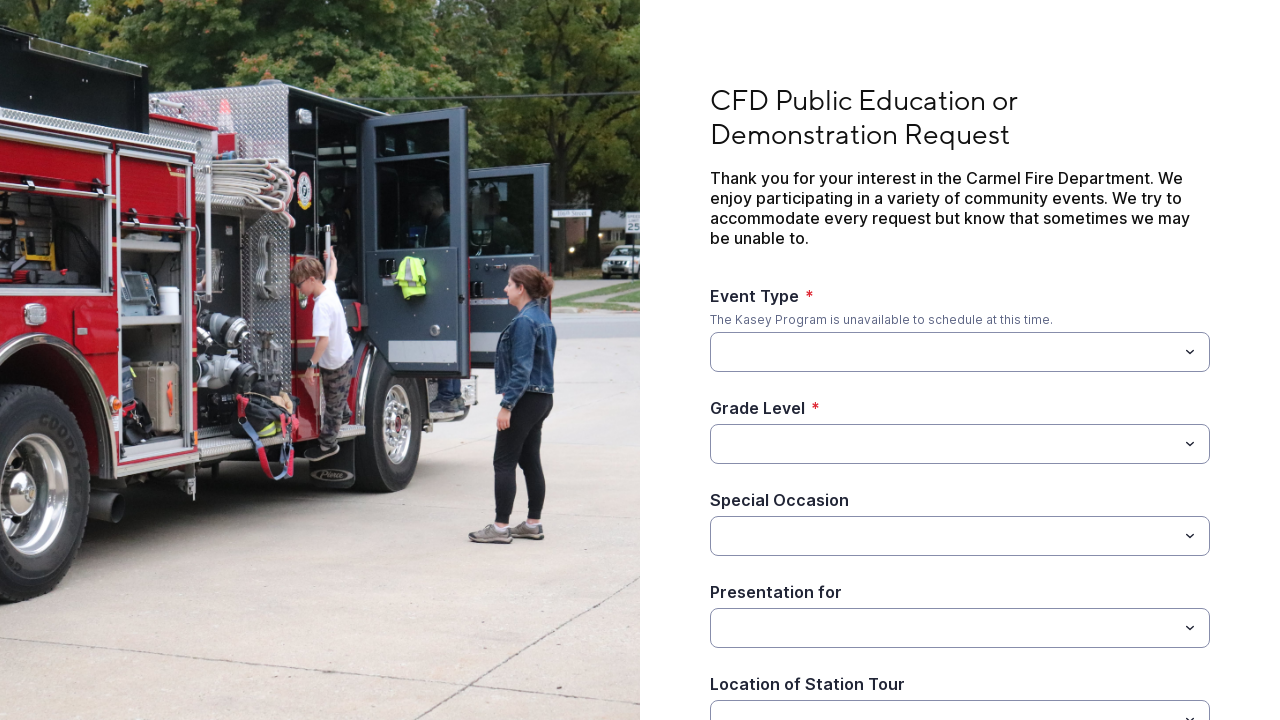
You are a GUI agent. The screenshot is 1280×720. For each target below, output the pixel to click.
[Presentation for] (943, 628)
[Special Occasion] (943, 536)
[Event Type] (943, 352)
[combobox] (960, 352)
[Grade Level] (722, 444)
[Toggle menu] (1190, 352)
